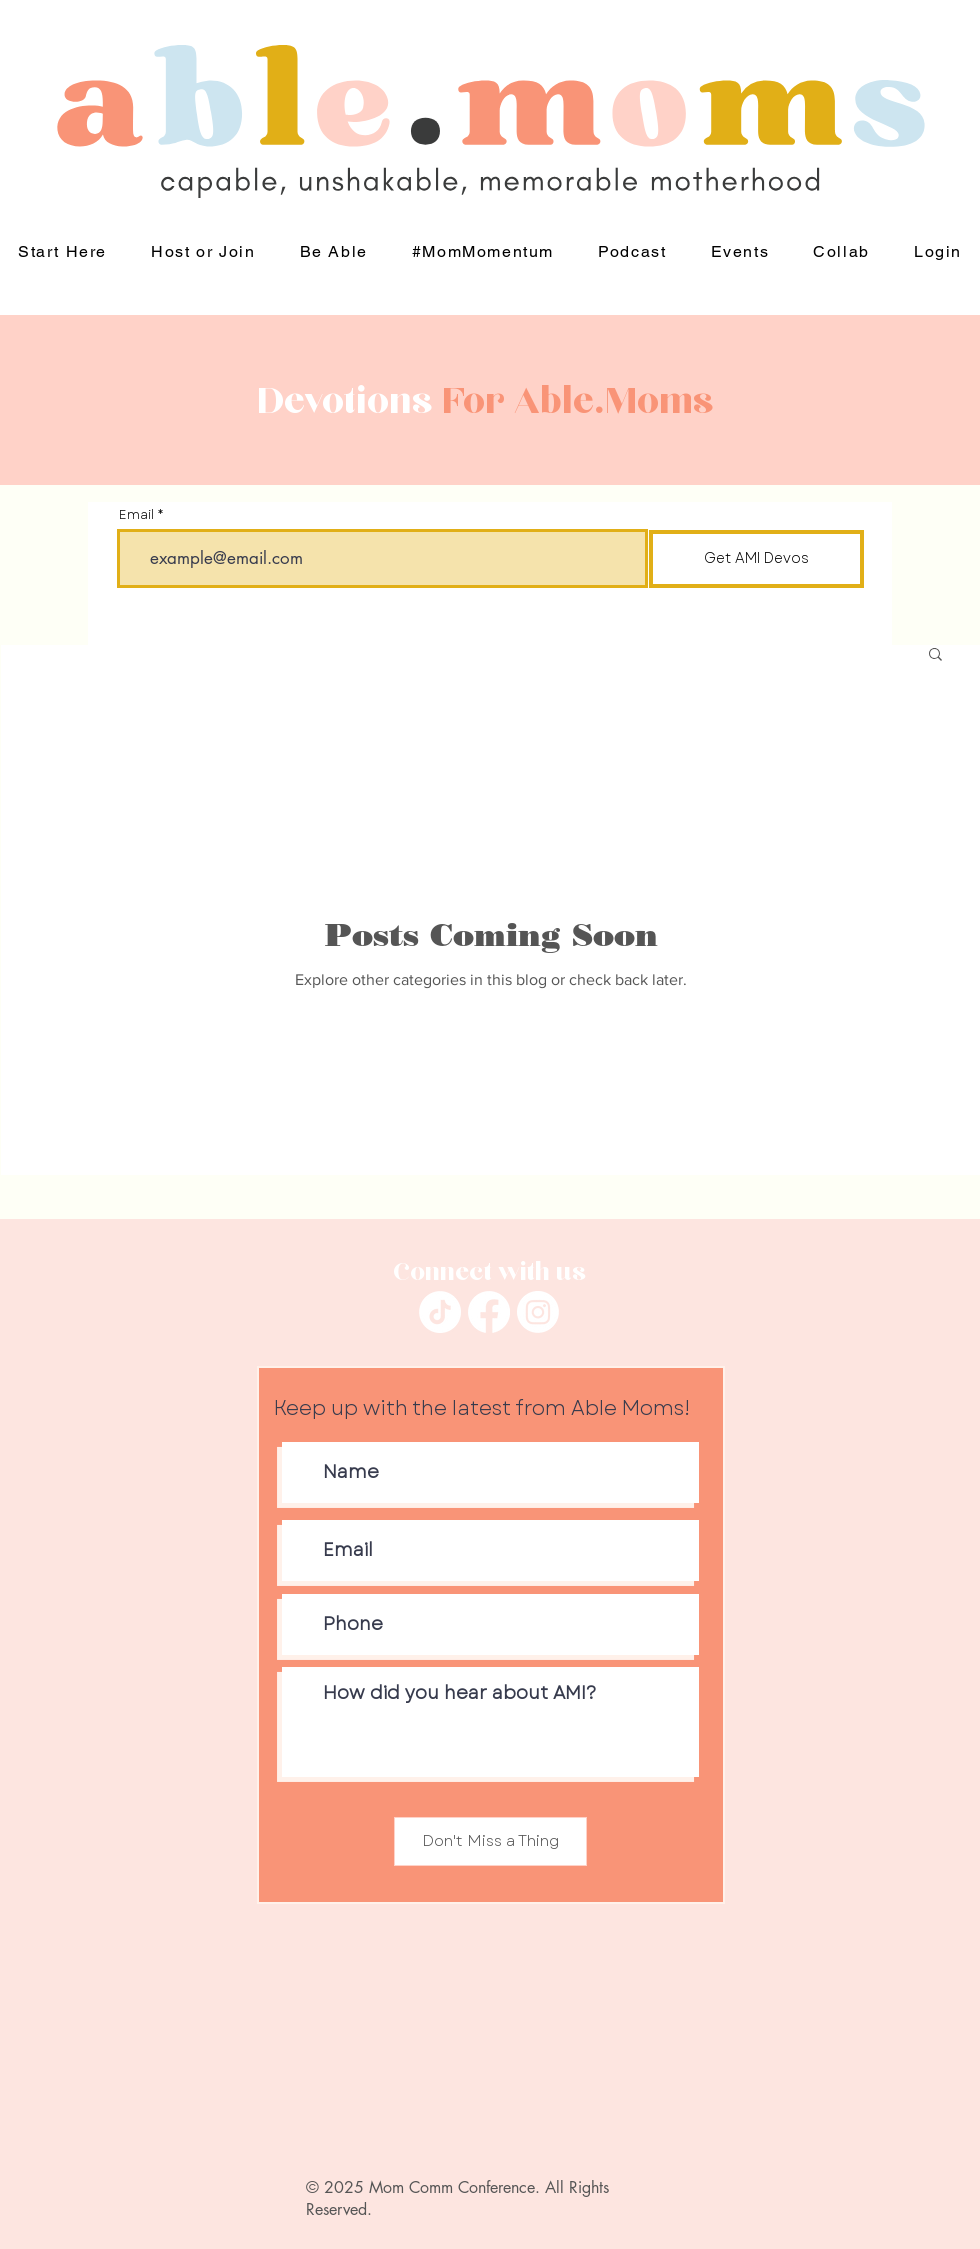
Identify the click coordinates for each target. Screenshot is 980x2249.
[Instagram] (538, 1312)
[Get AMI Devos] (756, 559)
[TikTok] (440, 1312)
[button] (333, 252)
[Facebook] (489, 1312)
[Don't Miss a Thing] (490, 1841)
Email (136, 514)
